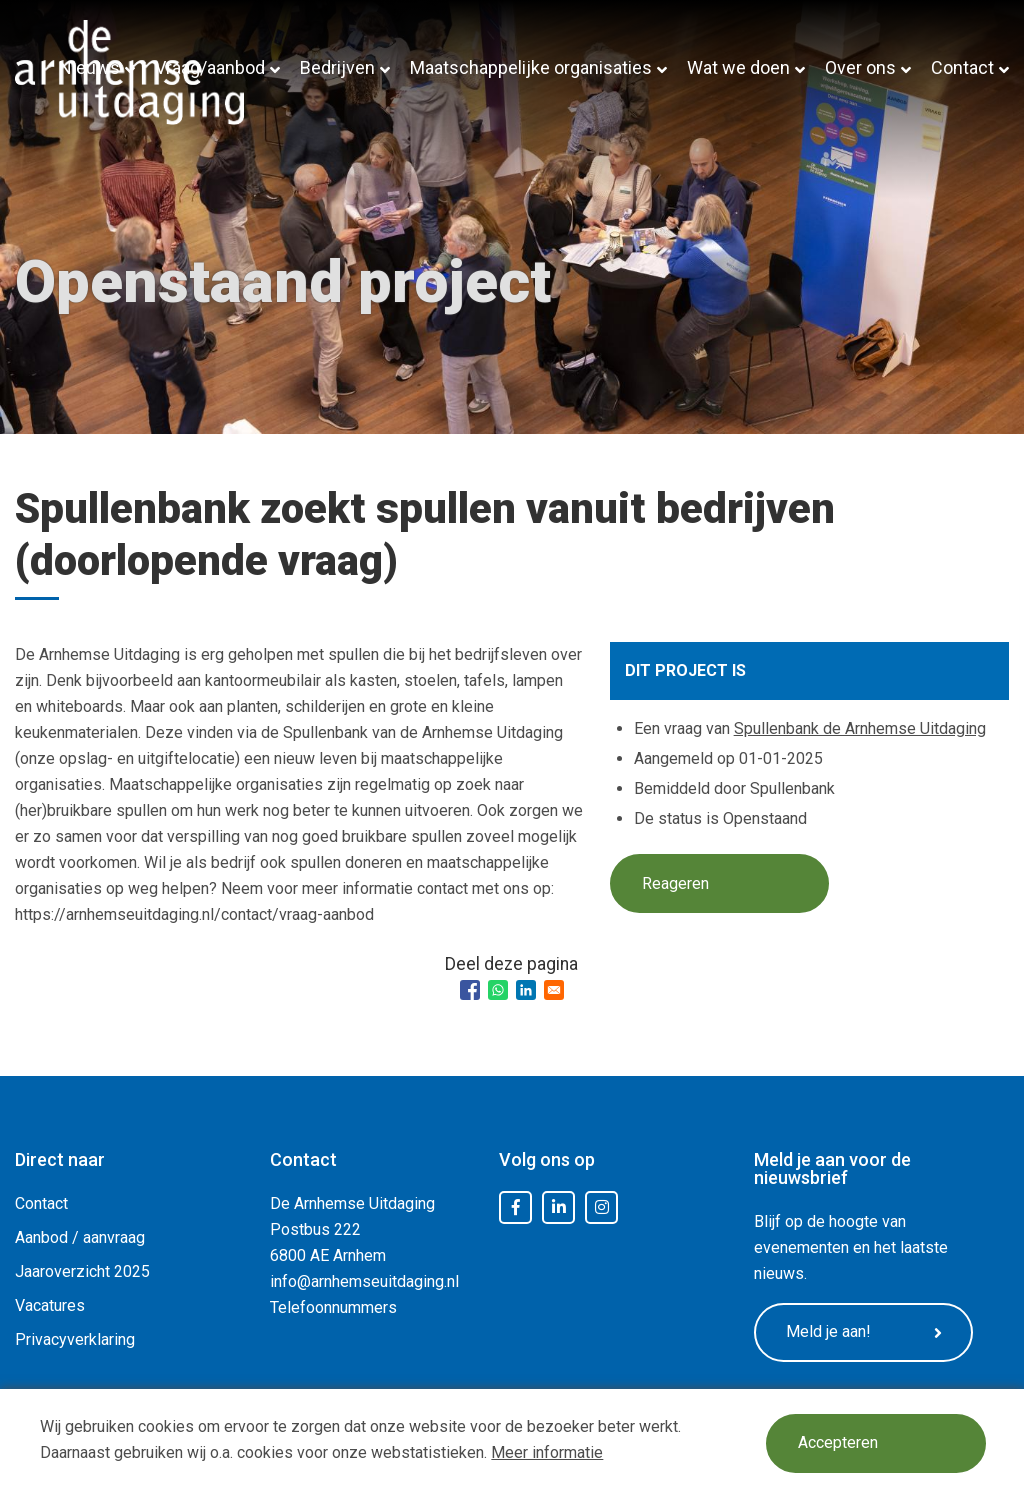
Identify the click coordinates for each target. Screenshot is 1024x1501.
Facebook (516, 1208)
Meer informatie (547, 1452)
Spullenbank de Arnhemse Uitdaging (860, 728)
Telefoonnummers (333, 1307)
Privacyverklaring (75, 1339)
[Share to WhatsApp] (498, 990)
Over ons (860, 67)
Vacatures (50, 1305)
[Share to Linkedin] (526, 990)
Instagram (602, 1208)
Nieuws (89, 67)
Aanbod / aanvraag (80, 1237)
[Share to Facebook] (470, 990)
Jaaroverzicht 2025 (82, 1271)
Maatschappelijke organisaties (531, 67)
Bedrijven (337, 67)
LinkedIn (559, 1208)
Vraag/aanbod (210, 67)
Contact (962, 67)
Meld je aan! (864, 1332)
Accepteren (838, 1443)
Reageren (675, 883)
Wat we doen (738, 67)
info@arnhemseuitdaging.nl (364, 1281)
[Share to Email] (554, 990)
